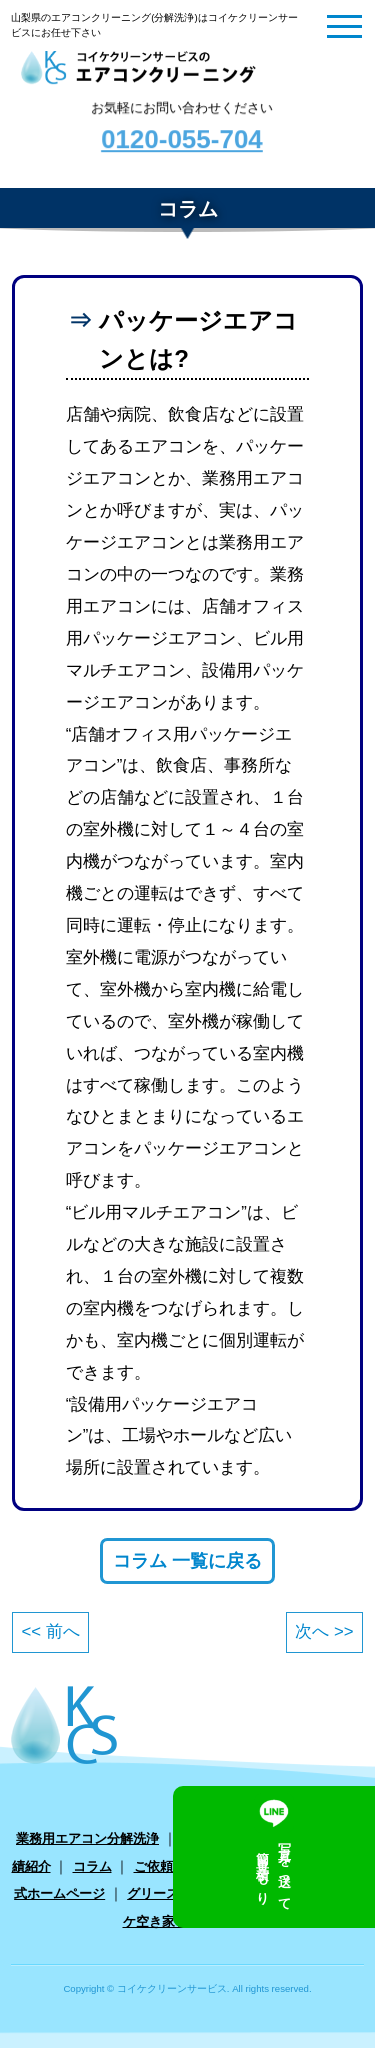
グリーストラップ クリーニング (220, 1893)
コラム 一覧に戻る (187, 1561)
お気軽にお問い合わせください (181, 132)
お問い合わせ (290, 1866)
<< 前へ (50, 1631)
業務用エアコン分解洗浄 (87, 1838)
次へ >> (324, 1631)
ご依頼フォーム (179, 1866)
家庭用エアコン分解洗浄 (252, 1838)
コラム (92, 1866)
